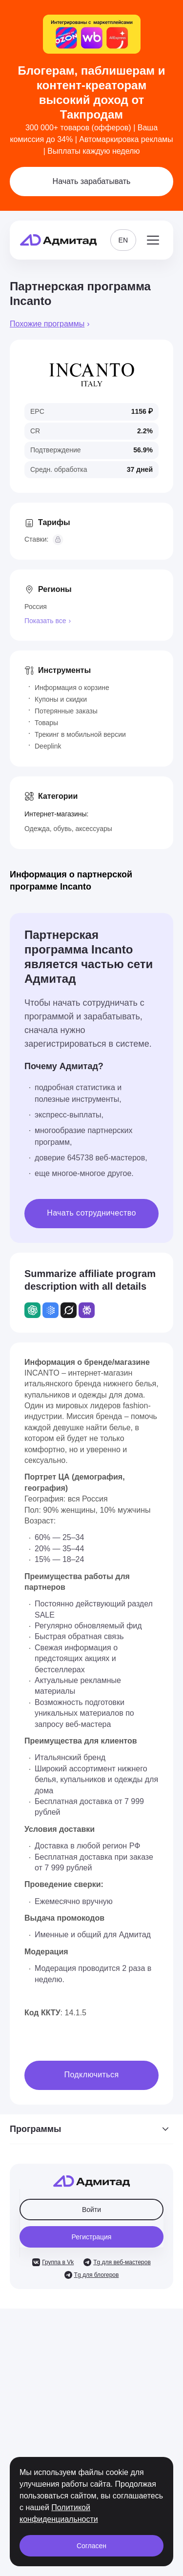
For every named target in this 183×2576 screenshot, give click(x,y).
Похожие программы (47, 324)
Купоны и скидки (61, 699)
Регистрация (92, 2237)
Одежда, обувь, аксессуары (68, 828)
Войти (91, 2209)
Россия (35, 606)
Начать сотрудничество (91, 1213)
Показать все (45, 621)
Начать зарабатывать (92, 181)
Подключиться (91, 2074)
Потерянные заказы (66, 711)
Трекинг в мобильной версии (80, 734)
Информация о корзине (72, 687)
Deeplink (48, 746)
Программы (91, 2129)
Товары (46, 723)
